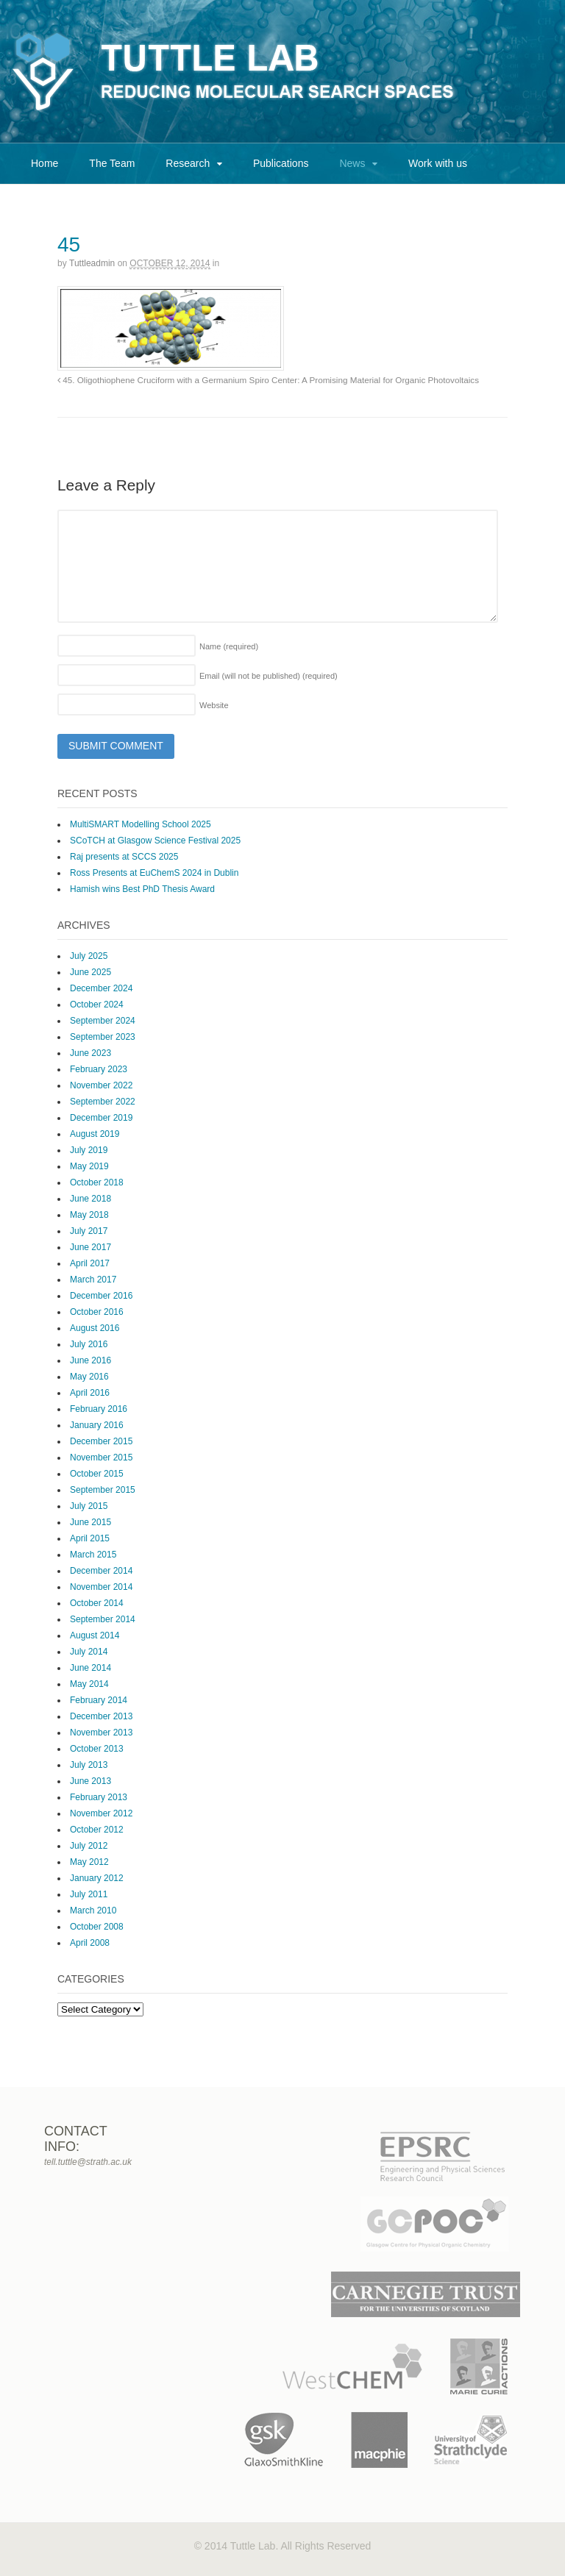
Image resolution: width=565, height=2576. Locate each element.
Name (228, 646)
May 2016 (89, 1376)
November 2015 (101, 1457)
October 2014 (97, 1603)
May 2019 (89, 1166)
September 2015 (102, 1490)
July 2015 (88, 1506)
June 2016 (90, 1360)
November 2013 (101, 1732)
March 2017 (93, 1279)
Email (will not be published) (268, 675)
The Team (112, 163)
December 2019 (101, 1118)
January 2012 (97, 1878)
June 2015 (90, 1522)
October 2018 (97, 1182)
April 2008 (90, 1943)
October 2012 (97, 1829)
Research (188, 163)
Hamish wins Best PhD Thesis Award (142, 889)
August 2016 (94, 1328)
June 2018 (90, 1199)
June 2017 (90, 1247)
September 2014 (102, 1619)
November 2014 (101, 1587)
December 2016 (101, 1296)
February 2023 (98, 1069)
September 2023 (102, 1037)
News (352, 163)
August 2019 (94, 1134)
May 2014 (89, 1684)
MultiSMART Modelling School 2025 (140, 824)
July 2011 (88, 1894)
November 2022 (101, 1085)
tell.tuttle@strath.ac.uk (88, 2162)
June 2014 (90, 1668)
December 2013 (101, 1716)
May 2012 (89, 1862)
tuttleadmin (92, 263)
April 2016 (90, 1393)
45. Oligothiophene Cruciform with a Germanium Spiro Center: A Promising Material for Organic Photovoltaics (268, 380)
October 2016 (97, 1312)
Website (214, 705)
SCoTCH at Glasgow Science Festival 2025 (155, 840)
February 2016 (98, 1409)
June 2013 (90, 1781)
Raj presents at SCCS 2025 (124, 857)
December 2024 (101, 988)
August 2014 (94, 1635)
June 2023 (90, 1053)
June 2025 (90, 972)
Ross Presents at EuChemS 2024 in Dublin (154, 873)
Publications (281, 163)
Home (44, 163)
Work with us (437, 163)
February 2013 (98, 1797)
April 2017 (90, 1263)
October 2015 (97, 1474)
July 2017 (88, 1231)
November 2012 (101, 1813)
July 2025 (88, 956)
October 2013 (97, 1749)
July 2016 (88, 1344)
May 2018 (89, 1215)
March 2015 (93, 1554)
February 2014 (98, 1700)
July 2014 (88, 1651)
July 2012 (88, 1846)
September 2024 (102, 1021)
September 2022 (102, 1101)
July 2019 (88, 1150)
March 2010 (93, 1910)
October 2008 (97, 1927)
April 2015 (90, 1538)
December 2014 (101, 1571)
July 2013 (88, 1765)
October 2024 (97, 1004)
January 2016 (97, 1425)
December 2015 (101, 1441)
